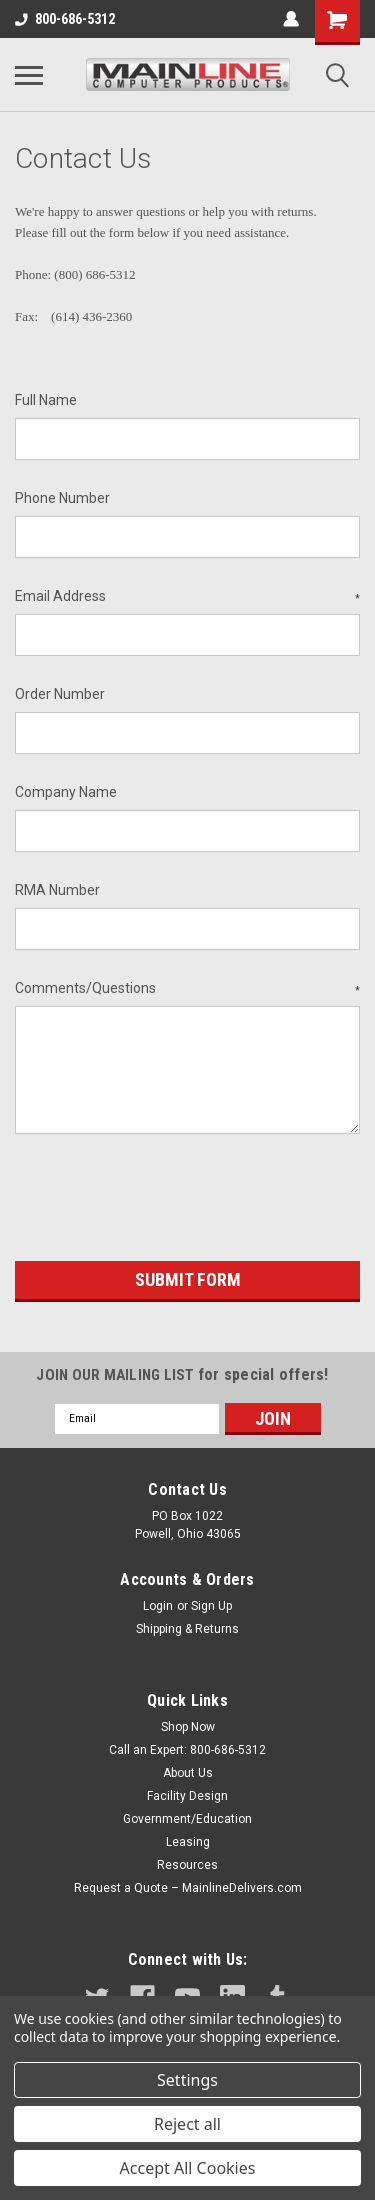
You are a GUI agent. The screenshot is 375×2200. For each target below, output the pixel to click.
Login (158, 1606)
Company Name (66, 792)
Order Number (60, 694)
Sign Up (211, 1606)
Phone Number (62, 498)
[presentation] (167, 1201)
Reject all (187, 2124)
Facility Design (187, 1796)
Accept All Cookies (188, 2168)
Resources (187, 1865)
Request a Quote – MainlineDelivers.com (188, 1888)
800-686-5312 (65, 19)
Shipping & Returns (187, 1629)
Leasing (188, 1842)
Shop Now (188, 1727)
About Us (188, 1773)
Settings (187, 2080)
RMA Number (57, 890)
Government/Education (187, 1819)
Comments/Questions (187, 989)
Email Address (187, 597)
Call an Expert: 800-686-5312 (187, 1750)
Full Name (46, 400)
